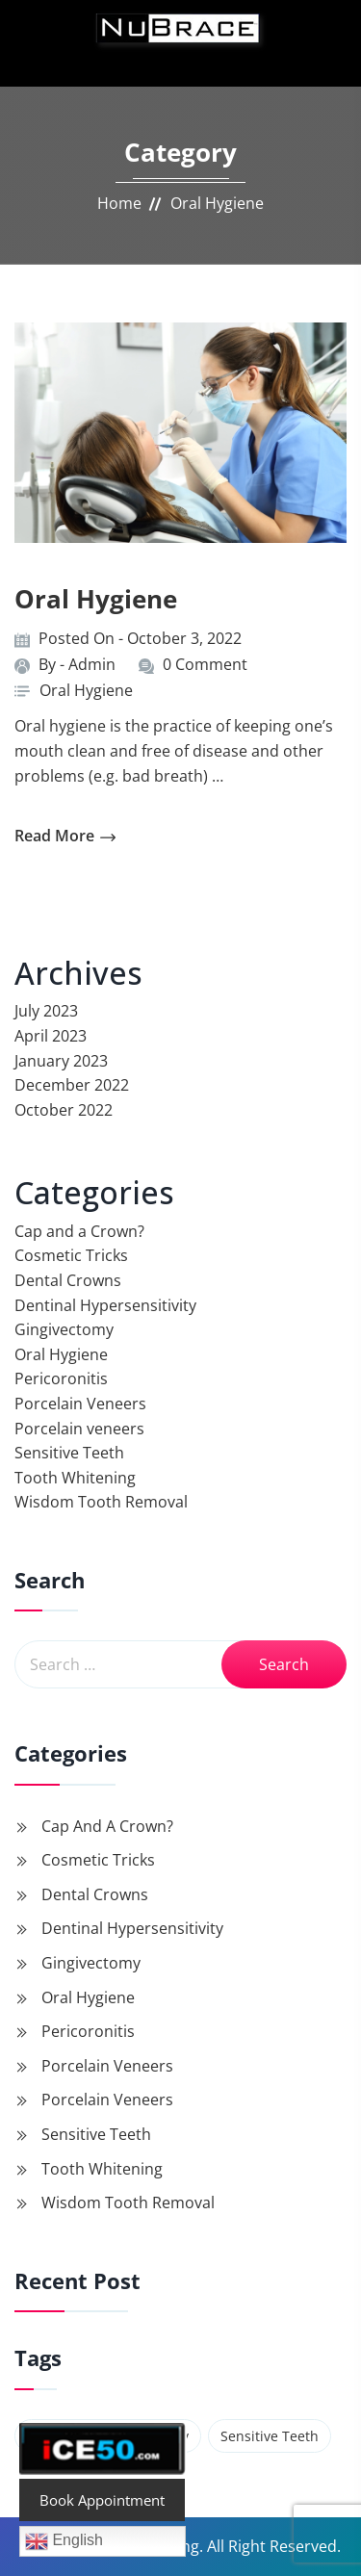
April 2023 (50, 1035)
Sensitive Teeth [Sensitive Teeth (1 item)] (269, 2436)
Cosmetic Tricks (71, 1255)
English (64, 2541)
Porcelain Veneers (80, 1403)
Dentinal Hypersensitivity (105, 1305)
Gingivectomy (64, 1329)
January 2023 (61, 1060)
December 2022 (71, 1084)
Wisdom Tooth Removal (101, 1501)
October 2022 (63, 1110)
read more (65, 835)
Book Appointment (102, 2500)
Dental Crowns (67, 1280)
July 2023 (46, 1010)
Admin (92, 664)
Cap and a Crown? (79, 1231)
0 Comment (205, 664)
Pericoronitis (61, 1378)
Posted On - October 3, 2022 (140, 638)
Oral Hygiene (95, 598)
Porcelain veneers (79, 1428)
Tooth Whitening (75, 1477)
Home (119, 203)
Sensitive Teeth (69, 1452)
